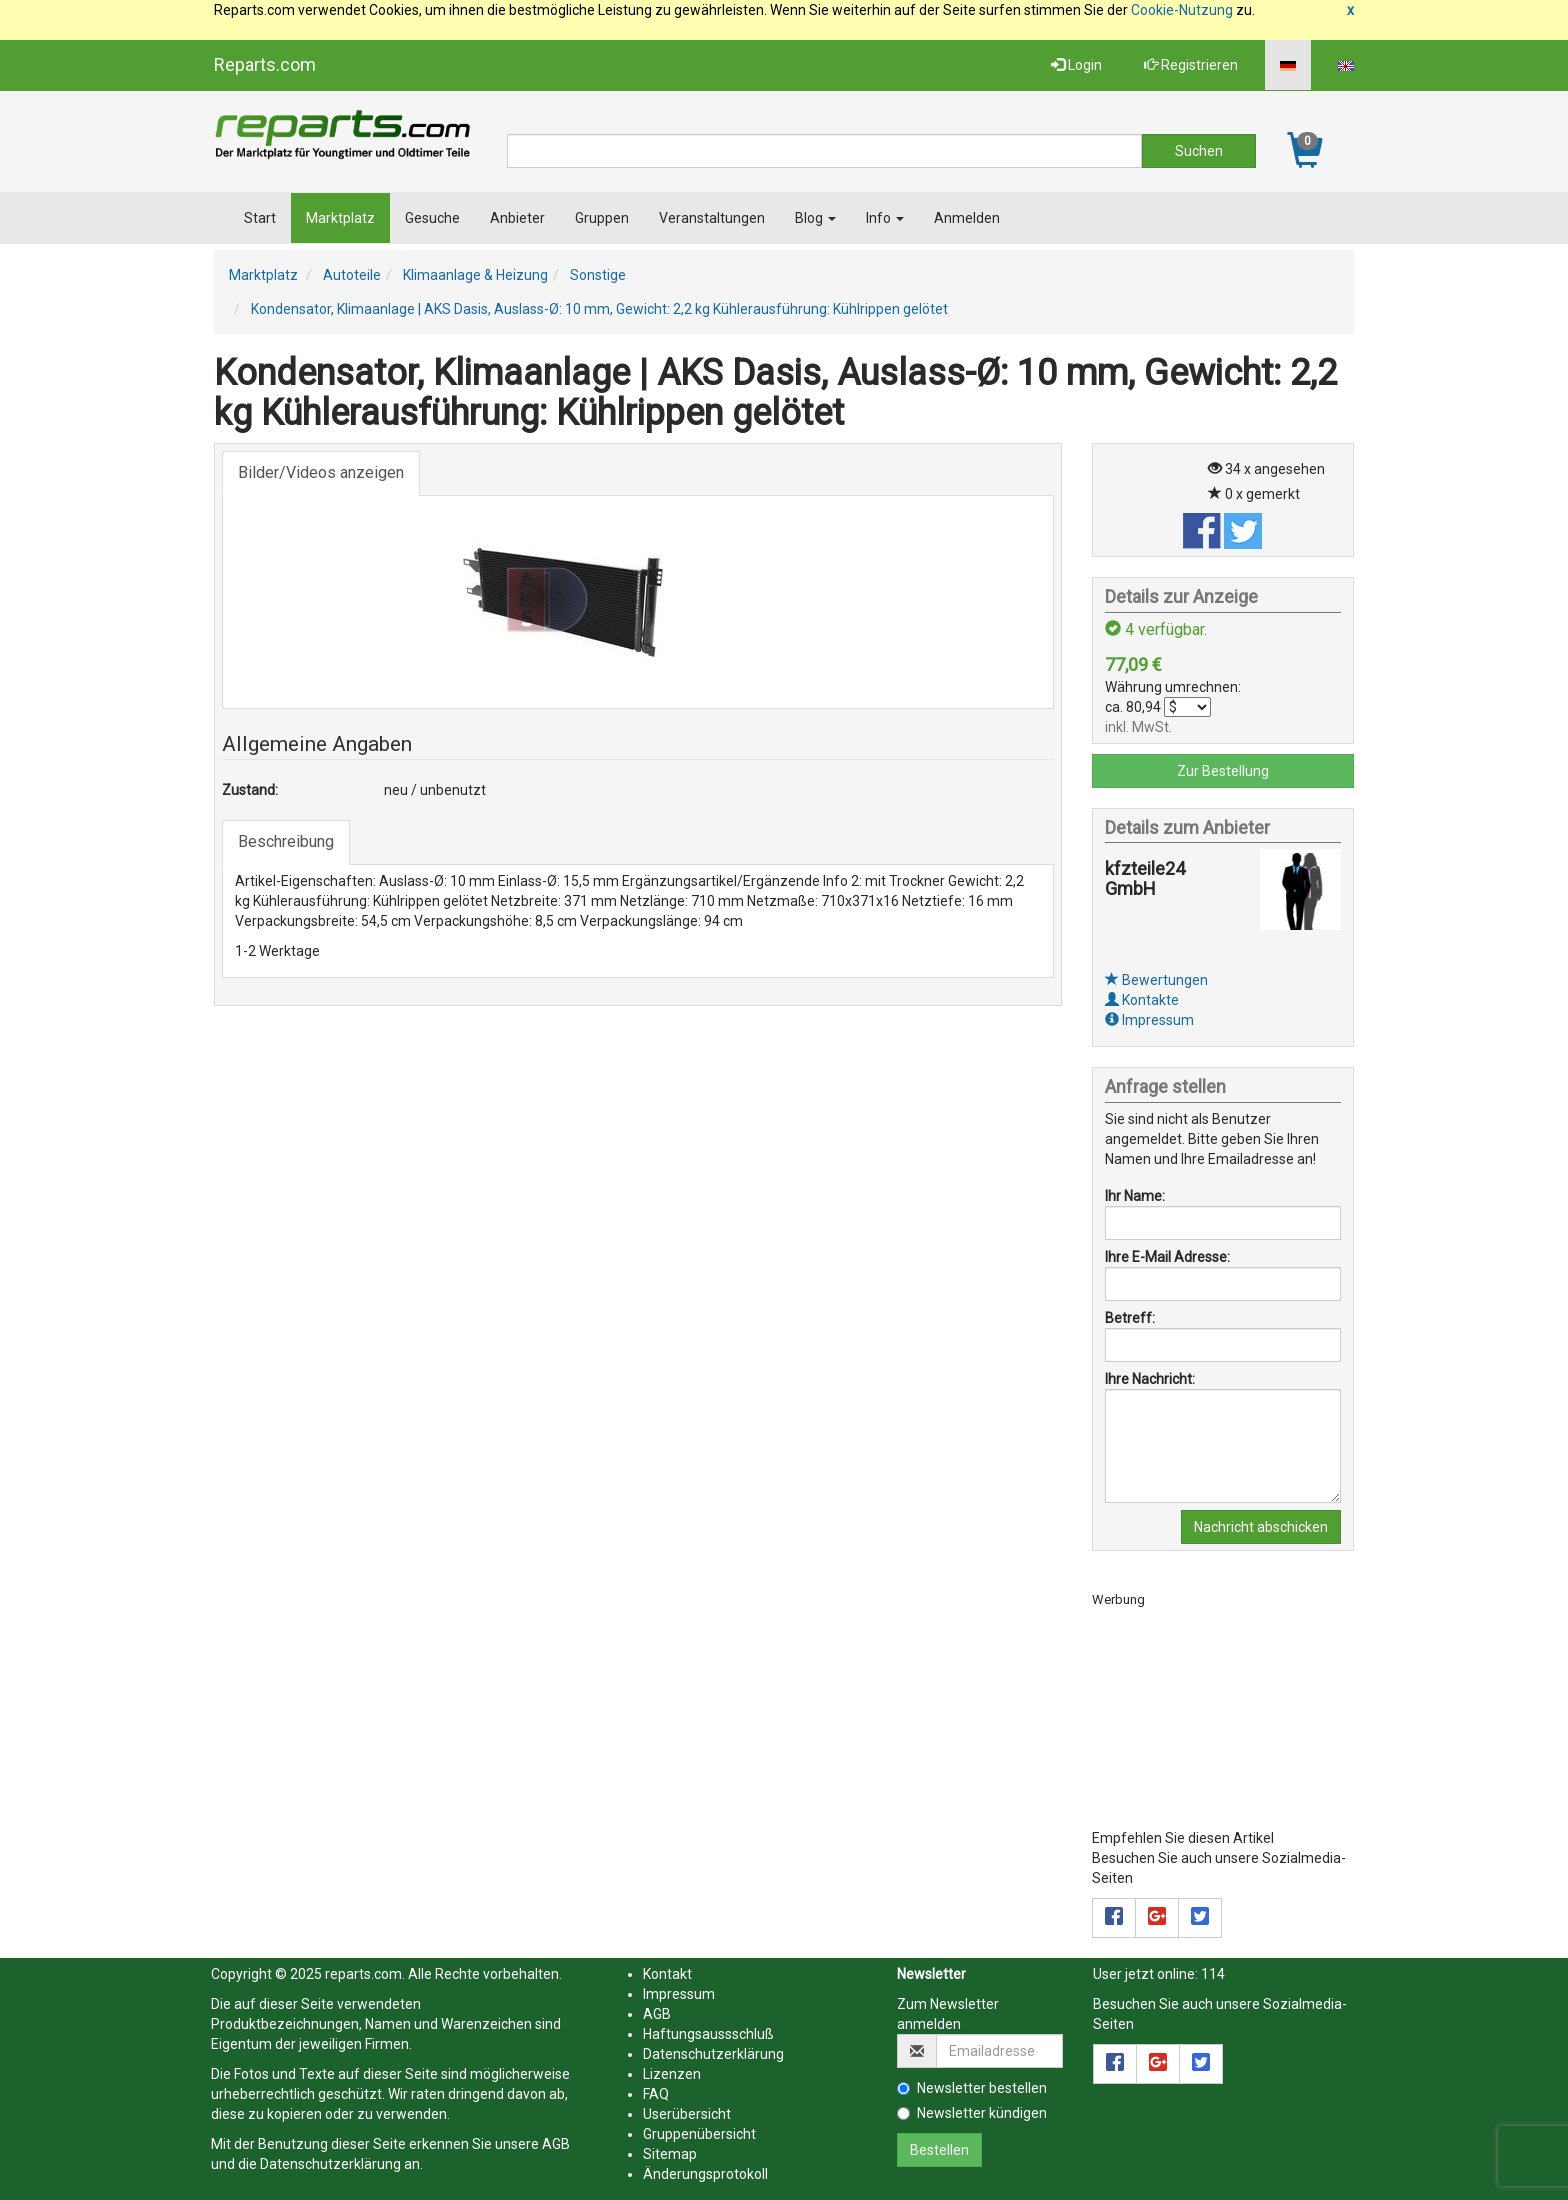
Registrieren (1191, 65)
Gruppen (602, 218)
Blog (815, 218)
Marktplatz (340, 218)
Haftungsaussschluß (708, 2034)
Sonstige (598, 275)
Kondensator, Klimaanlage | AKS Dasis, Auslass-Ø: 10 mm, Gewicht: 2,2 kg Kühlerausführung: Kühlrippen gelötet (599, 309)
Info (885, 218)
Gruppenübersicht (699, 2134)
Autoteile (352, 275)
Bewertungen (1156, 980)
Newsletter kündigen (972, 2113)
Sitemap (670, 2154)
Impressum (1149, 1020)
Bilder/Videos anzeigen (321, 472)
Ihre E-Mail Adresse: (1167, 1257)
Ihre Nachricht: (1150, 1379)
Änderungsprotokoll (705, 2174)
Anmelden (967, 218)
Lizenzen (672, 2074)
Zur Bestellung (1223, 771)
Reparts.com (265, 64)
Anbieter (517, 218)
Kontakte (1142, 1000)
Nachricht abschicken (1261, 1527)
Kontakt (667, 1974)
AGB (556, 2144)
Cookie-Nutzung (1182, 10)
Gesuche (432, 218)
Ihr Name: (1135, 1196)
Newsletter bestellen (972, 2088)
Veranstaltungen (712, 218)
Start (260, 218)
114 (1213, 1974)
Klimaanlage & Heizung (475, 275)
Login (1076, 65)
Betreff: (1130, 1318)
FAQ (656, 2094)
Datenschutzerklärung (330, 2164)
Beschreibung (286, 841)
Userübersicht (687, 2114)
